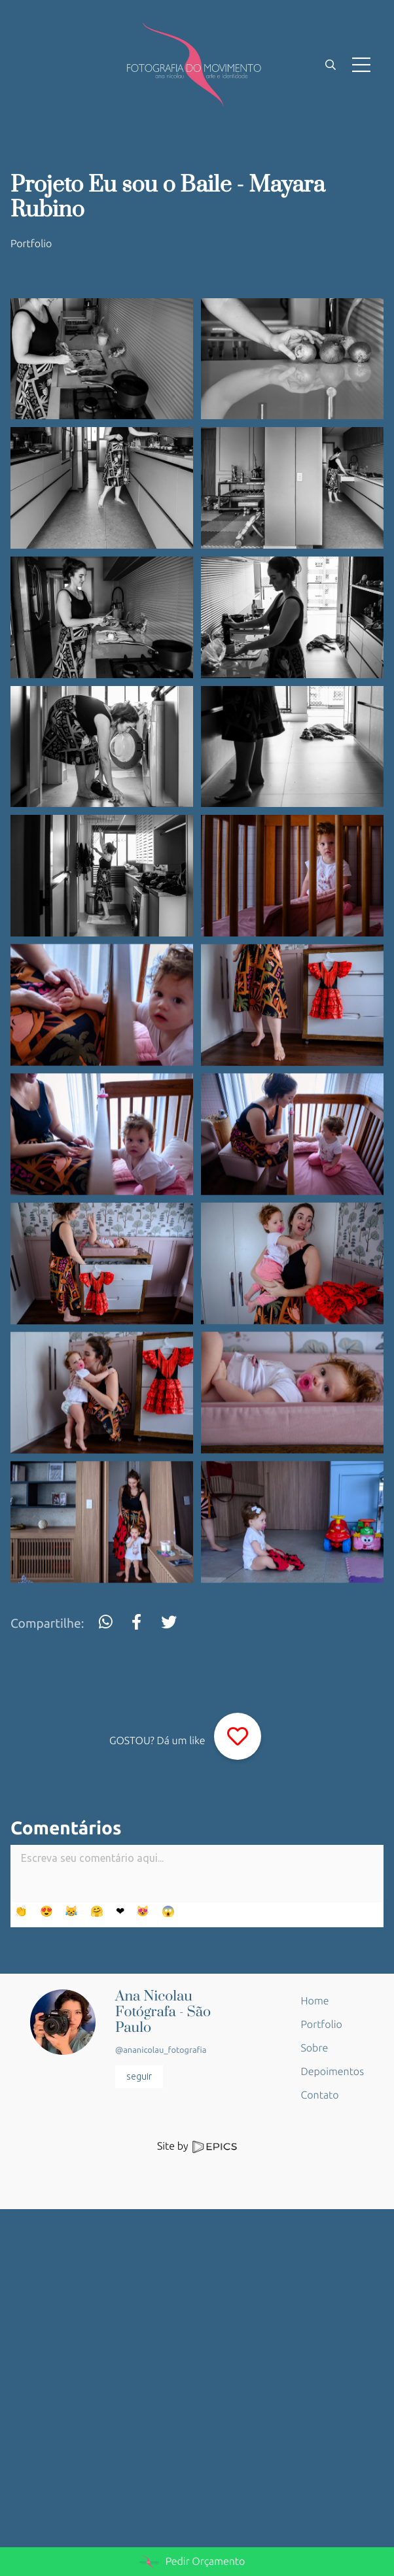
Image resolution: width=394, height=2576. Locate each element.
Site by (197, 2146)
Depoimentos (332, 2072)
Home (315, 2001)
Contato (320, 2095)
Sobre (315, 2048)
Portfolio (31, 244)
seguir (139, 2076)
